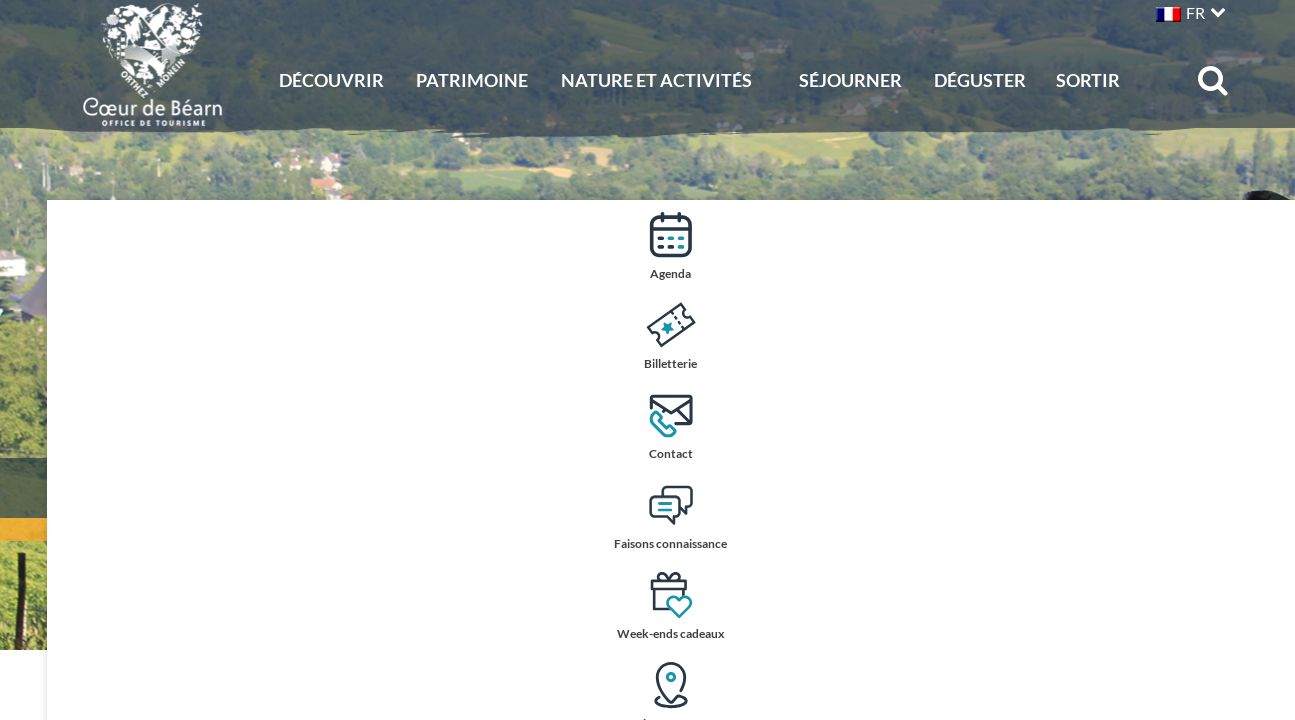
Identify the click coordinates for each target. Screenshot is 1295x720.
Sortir (1088, 80)
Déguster (980, 80)
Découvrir (331, 80)
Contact (1258, 425)
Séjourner (850, 80)
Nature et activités (656, 80)
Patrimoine (472, 80)
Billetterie (1257, 335)
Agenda (1258, 245)
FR (1195, 12)
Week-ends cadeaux (1257, 607)
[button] (1188, 10)
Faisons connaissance (1257, 517)
